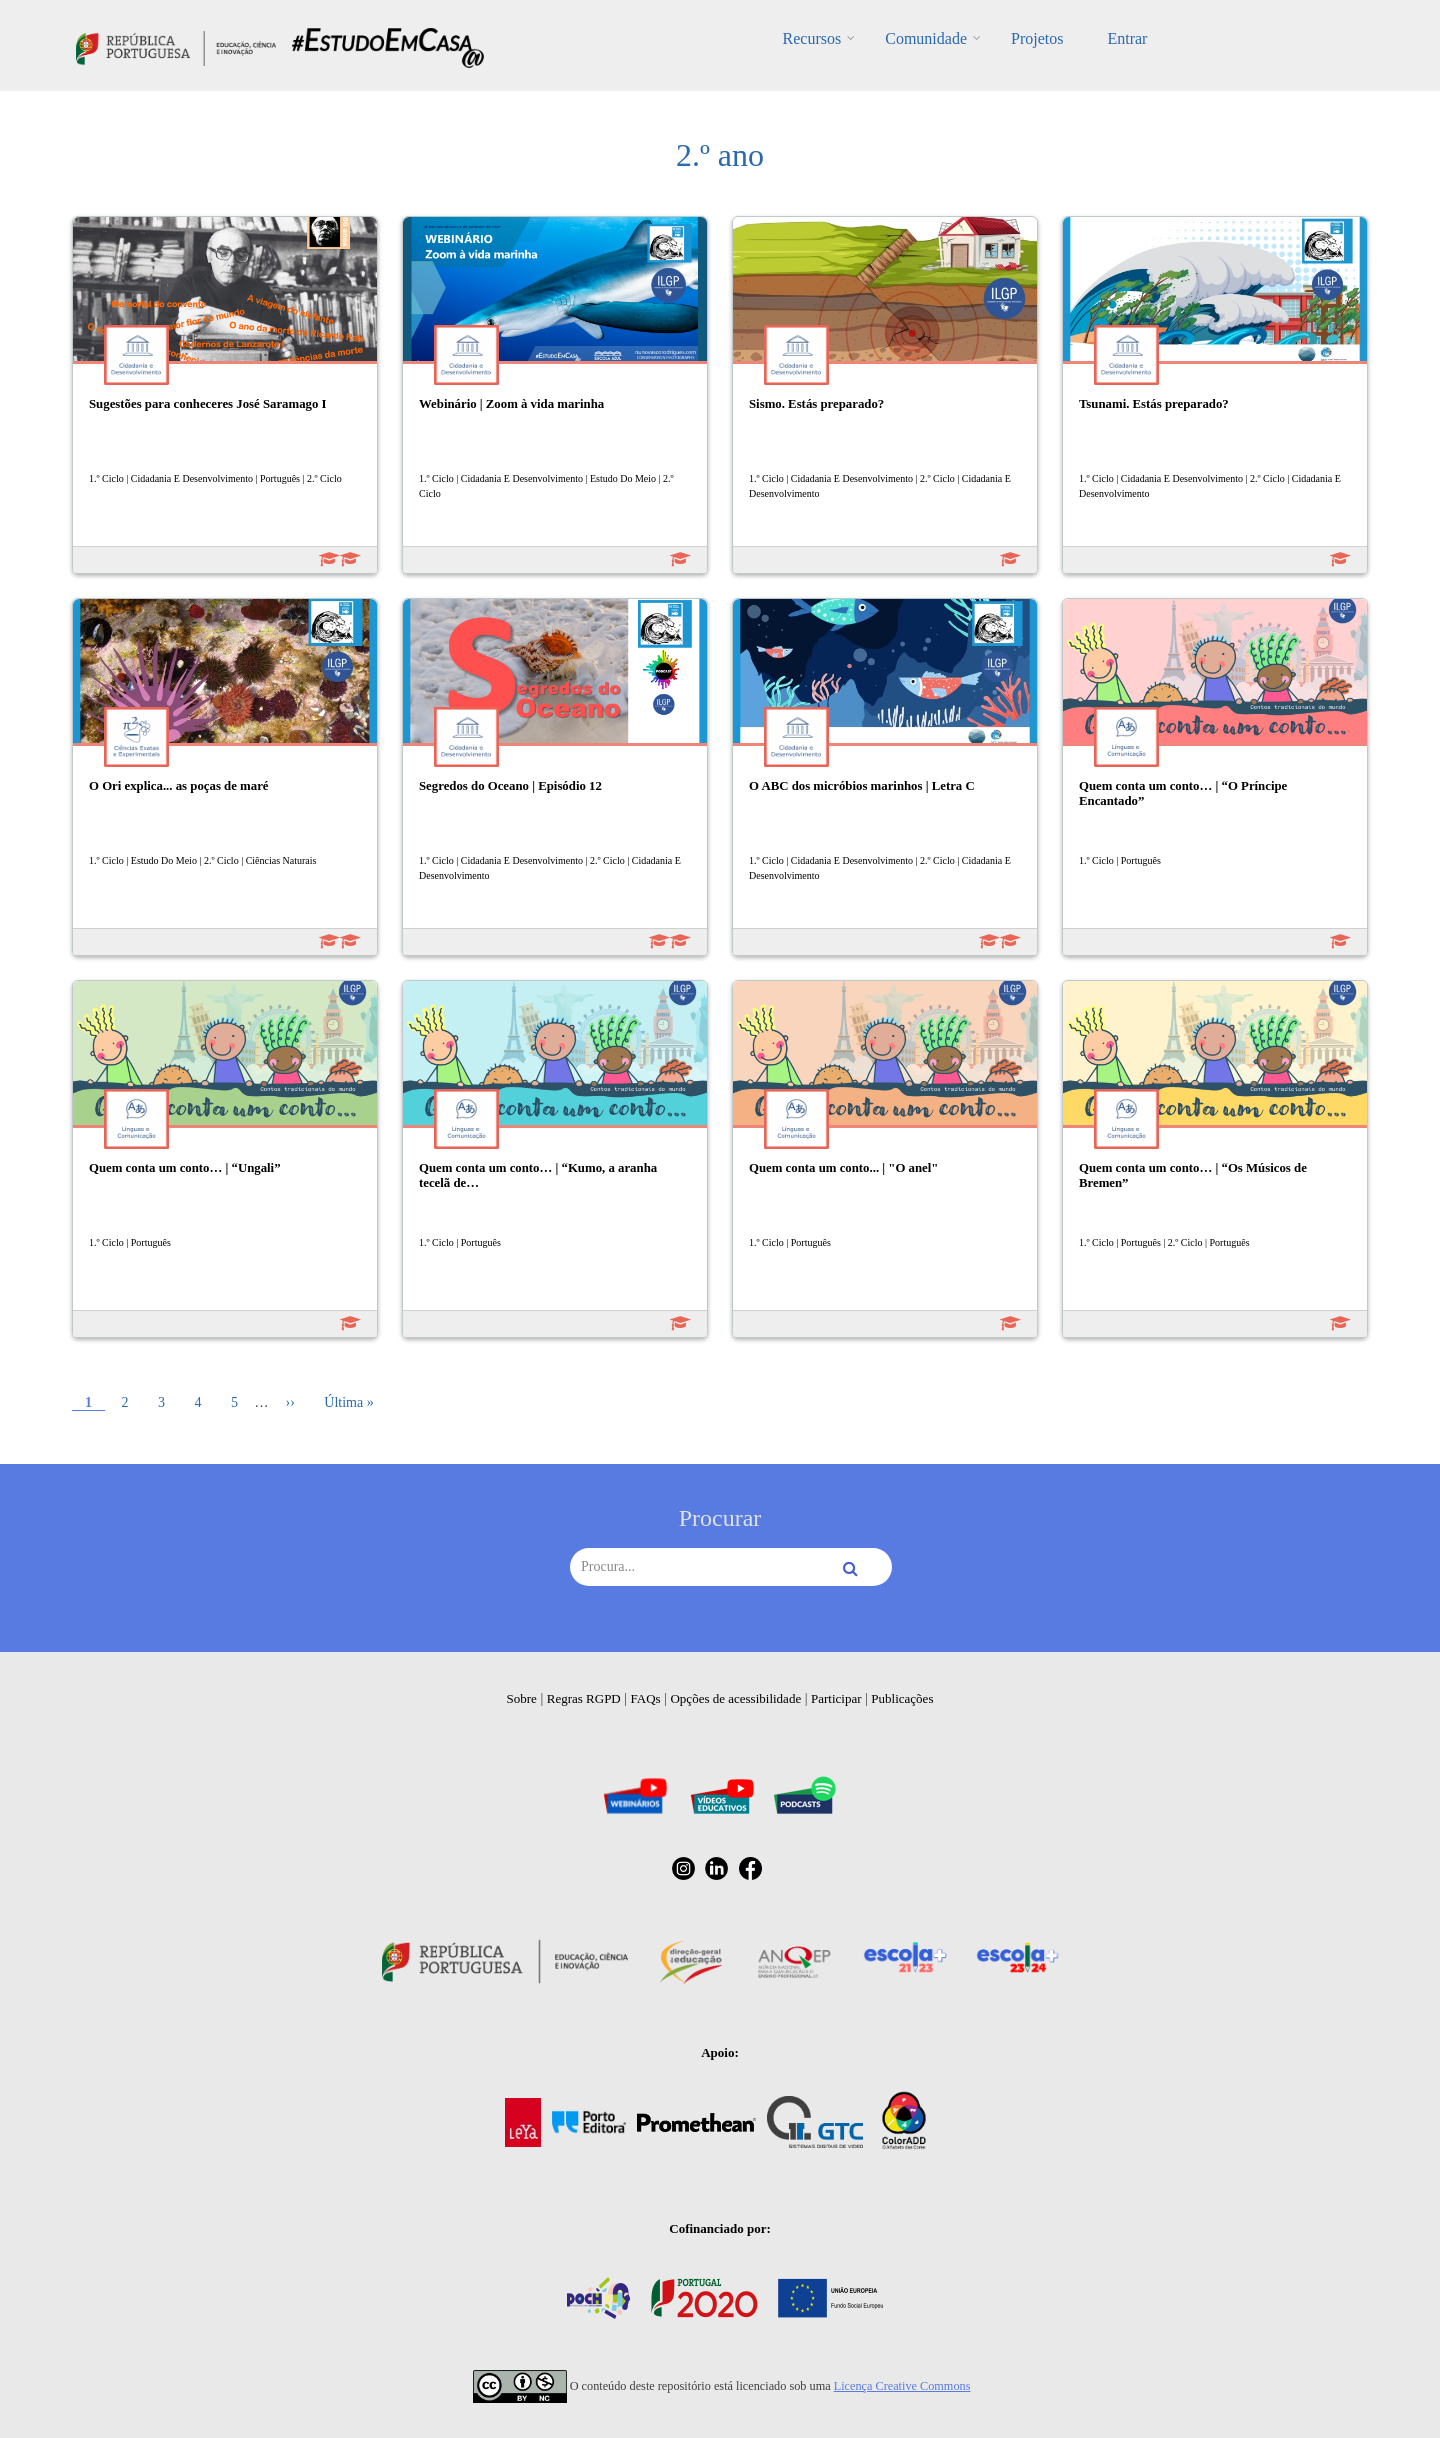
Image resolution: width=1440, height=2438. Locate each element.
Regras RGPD (584, 1698)
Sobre (522, 1698)
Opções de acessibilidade (735, 1698)
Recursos (812, 38)
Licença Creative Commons (902, 2386)
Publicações (902, 1698)
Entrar (1127, 38)
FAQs (646, 1698)
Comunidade (926, 38)
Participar (836, 1698)
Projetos (1037, 38)
